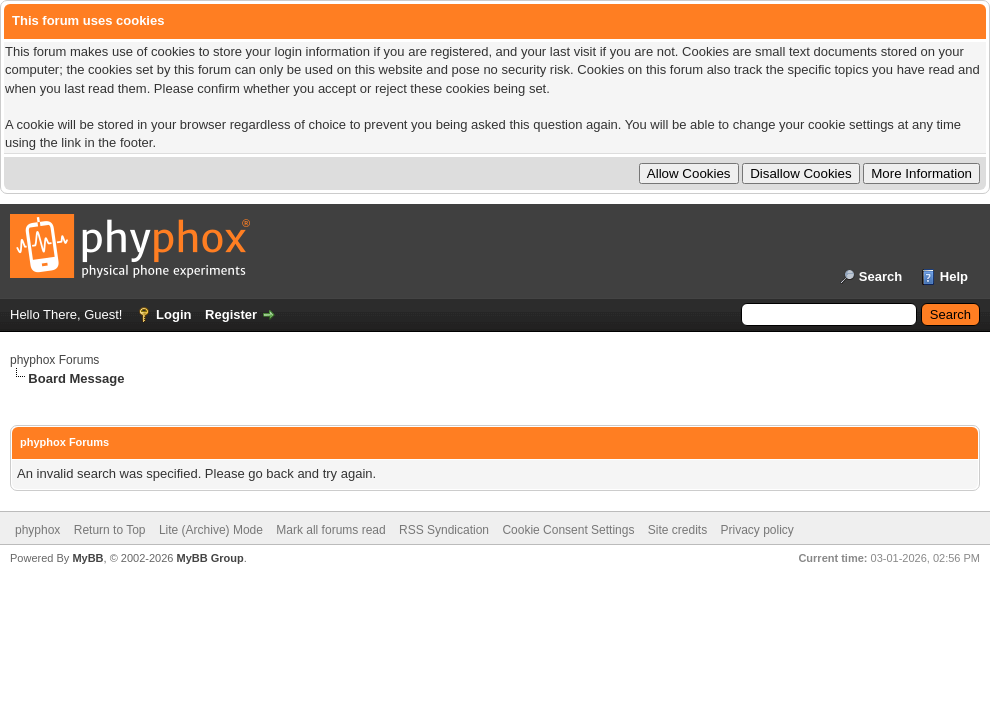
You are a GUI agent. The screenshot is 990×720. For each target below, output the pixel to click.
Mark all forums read (330, 530)
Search (880, 276)
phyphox (37, 530)
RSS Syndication (444, 530)
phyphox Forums (54, 360)
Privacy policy (757, 530)
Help (954, 276)
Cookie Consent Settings (568, 530)
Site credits (677, 530)
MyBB (87, 558)
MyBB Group (209, 558)
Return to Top (110, 530)
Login (173, 314)
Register (231, 314)
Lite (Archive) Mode (211, 530)
